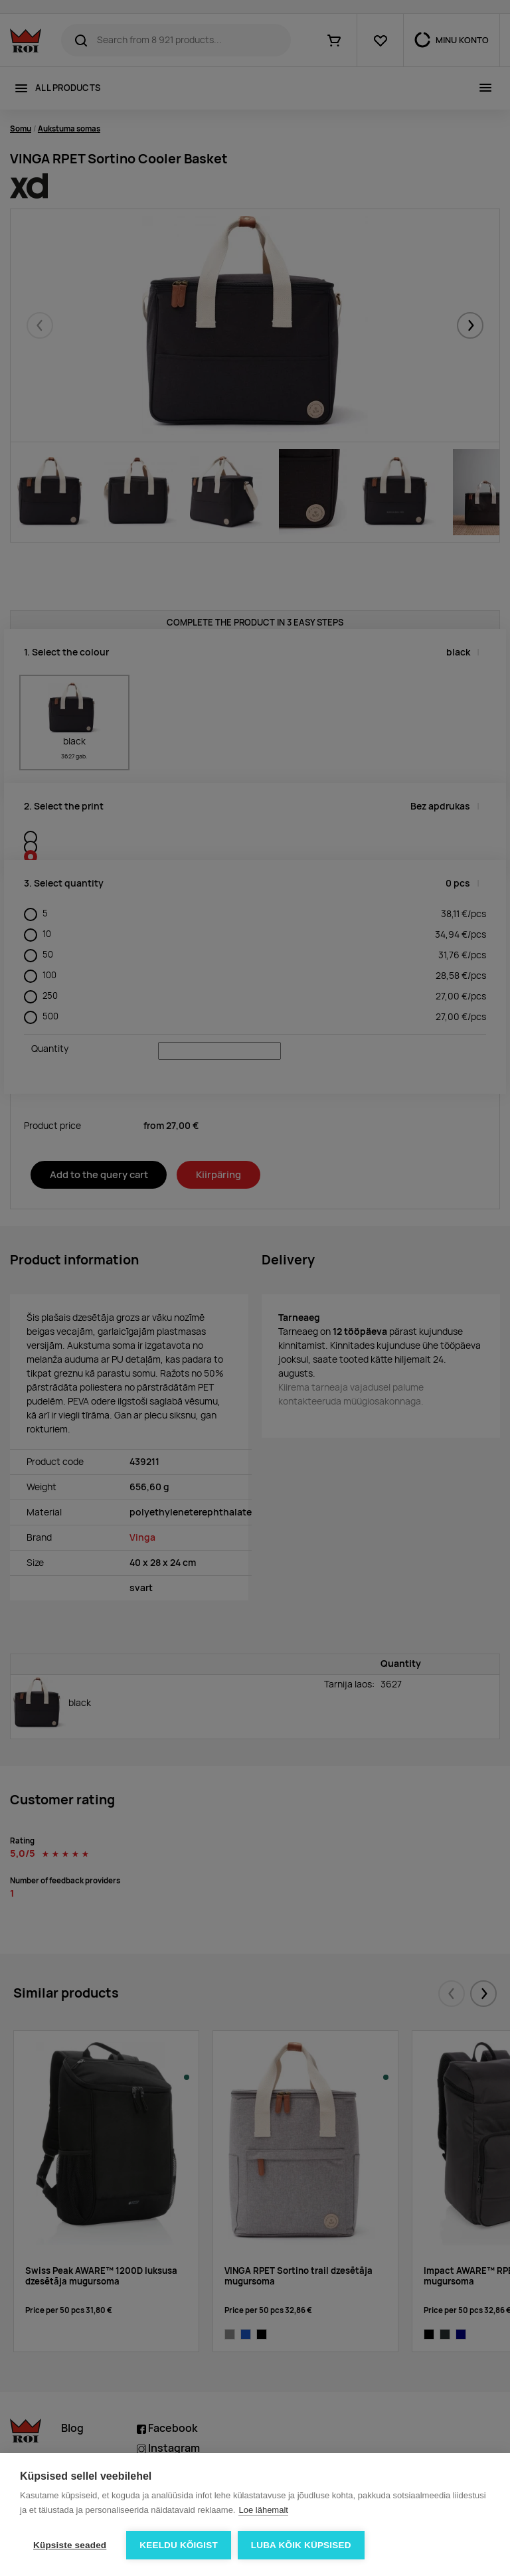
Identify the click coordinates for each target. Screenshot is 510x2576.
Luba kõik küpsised (301, 2545)
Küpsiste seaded (69, 2545)
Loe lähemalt (263, 2510)
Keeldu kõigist (178, 2545)
